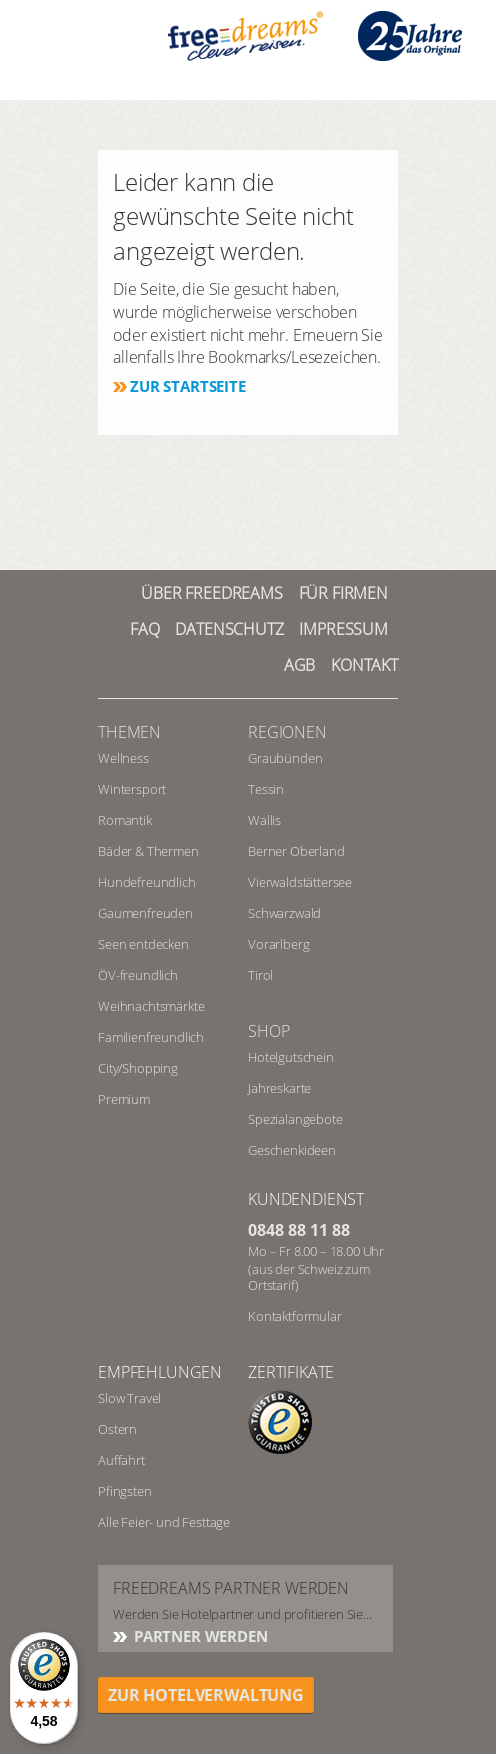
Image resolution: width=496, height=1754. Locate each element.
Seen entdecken (143, 944)
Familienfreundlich (151, 1037)
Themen (129, 732)
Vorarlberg (278, 944)
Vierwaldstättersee (300, 882)
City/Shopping (138, 1068)
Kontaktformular (295, 1316)
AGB (300, 665)
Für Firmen (343, 593)
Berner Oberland (296, 851)
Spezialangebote (295, 1119)
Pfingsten (125, 1491)
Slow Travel (129, 1398)
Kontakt (364, 665)
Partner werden (199, 1636)
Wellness (123, 758)
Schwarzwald (284, 913)
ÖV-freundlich (138, 975)
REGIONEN (287, 732)
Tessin (266, 789)
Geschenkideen (292, 1150)
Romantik (125, 820)
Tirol (260, 975)
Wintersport (132, 789)
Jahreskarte (279, 1088)
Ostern (117, 1429)
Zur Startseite (188, 386)
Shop (268, 1031)
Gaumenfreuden (145, 913)
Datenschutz (229, 629)
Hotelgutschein (291, 1057)
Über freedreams (212, 593)
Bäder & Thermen (148, 851)
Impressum (343, 629)
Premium (124, 1099)
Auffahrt (121, 1460)
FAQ (145, 629)
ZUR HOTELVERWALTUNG (206, 1695)
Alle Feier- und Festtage (164, 1522)
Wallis (264, 820)
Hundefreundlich (147, 882)
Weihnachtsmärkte (151, 1006)
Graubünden (285, 758)
